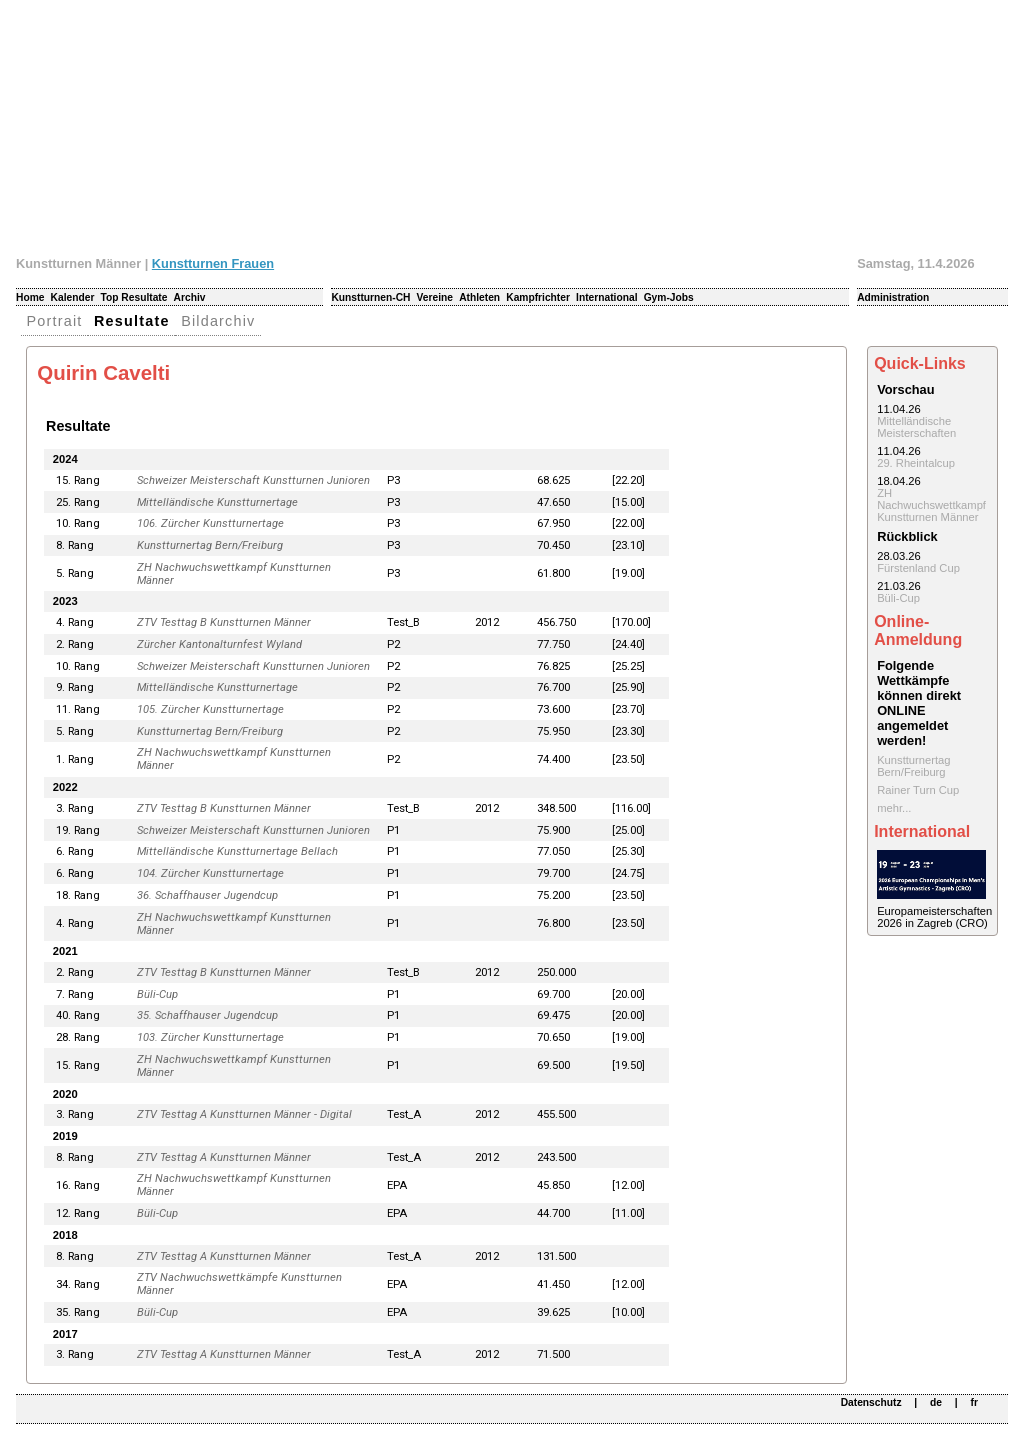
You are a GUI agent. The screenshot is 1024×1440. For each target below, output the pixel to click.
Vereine (435, 297)
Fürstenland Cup (918, 568)
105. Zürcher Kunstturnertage (210, 709)
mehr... (894, 808)
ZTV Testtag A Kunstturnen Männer (224, 1157)
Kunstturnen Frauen (213, 263)
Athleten (479, 297)
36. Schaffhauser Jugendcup (207, 895)
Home (30, 297)
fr (974, 1402)
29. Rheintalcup (916, 463)
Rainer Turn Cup (918, 790)
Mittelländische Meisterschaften (916, 427)
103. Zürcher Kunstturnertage (210, 1037)
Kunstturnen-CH (370, 297)
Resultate (132, 321)
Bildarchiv (218, 321)
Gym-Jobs (669, 297)
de (936, 1402)
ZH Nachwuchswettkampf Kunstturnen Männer (931, 505)
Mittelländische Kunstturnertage (217, 502)
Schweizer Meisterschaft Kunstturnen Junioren (253, 480)
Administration (893, 297)
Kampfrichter (538, 297)
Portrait (55, 321)
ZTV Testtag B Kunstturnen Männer (224, 622)
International (606, 297)
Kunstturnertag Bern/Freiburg (210, 545)
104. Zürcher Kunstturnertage (210, 873)
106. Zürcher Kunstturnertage (210, 523)
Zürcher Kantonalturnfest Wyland (219, 644)
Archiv (190, 297)
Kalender (73, 297)
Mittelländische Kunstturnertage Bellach (237, 851)
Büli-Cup (157, 994)
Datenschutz (871, 1402)
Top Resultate (134, 297)
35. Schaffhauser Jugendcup (207, 1015)
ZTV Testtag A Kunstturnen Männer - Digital (244, 1114)
